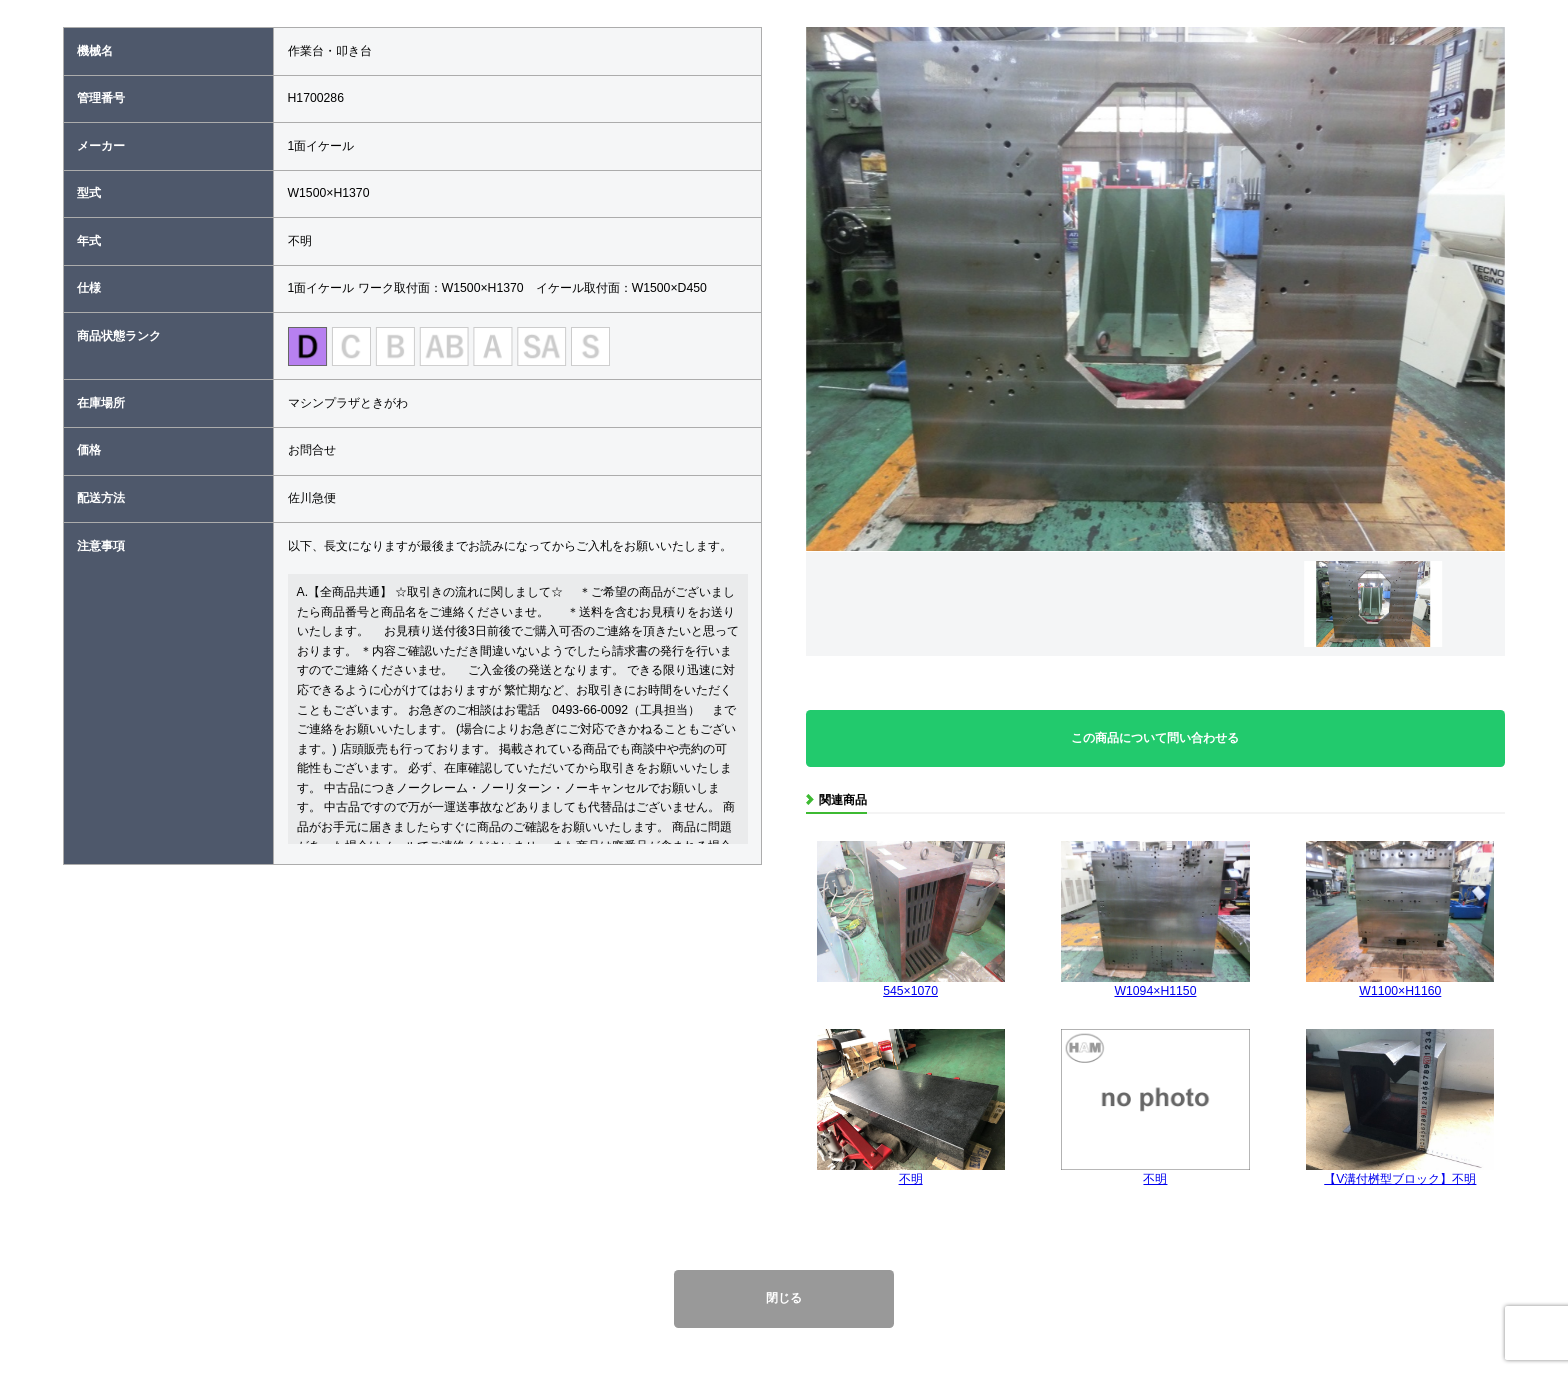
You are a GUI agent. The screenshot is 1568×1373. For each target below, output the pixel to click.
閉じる (784, 1298)
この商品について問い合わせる (1155, 738)
